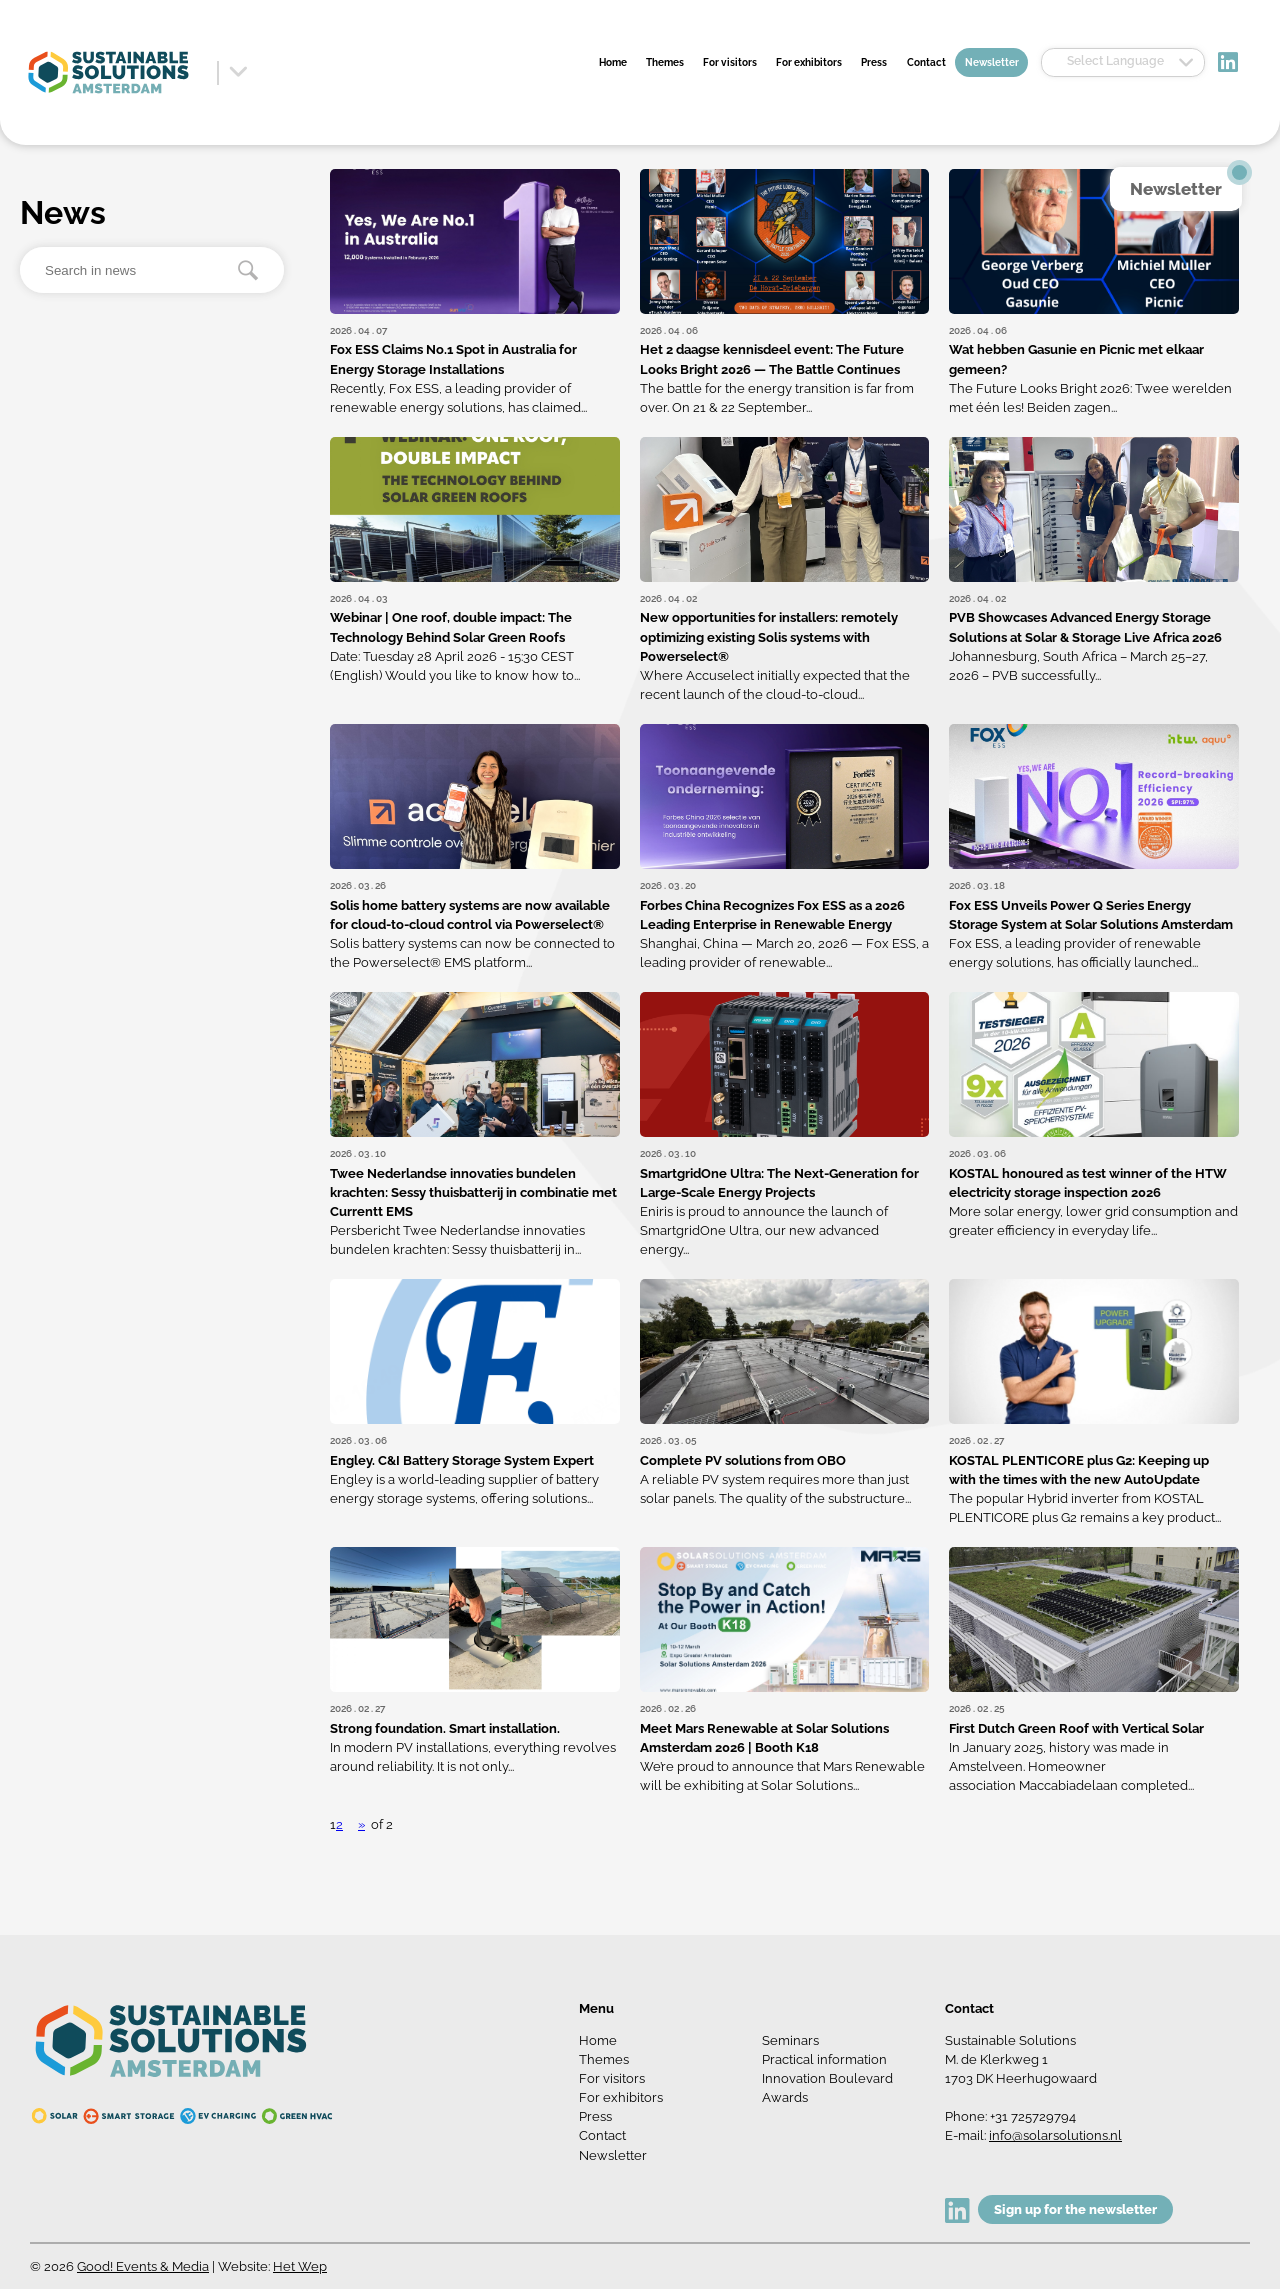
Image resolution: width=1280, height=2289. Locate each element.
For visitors (730, 62)
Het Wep (300, 2266)
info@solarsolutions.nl (1055, 2135)
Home (613, 62)
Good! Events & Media (143, 2266)
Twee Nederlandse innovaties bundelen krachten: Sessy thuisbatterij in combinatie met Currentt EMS (473, 1192)
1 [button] (333, 1824)
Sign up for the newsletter (1075, 2209)
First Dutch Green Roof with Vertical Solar (1076, 1728)
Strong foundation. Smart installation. (445, 1728)
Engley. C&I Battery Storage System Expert (462, 1460)
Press (874, 62)
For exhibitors (809, 62)
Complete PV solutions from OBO (743, 1460)
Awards (785, 2097)
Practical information (824, 2059)
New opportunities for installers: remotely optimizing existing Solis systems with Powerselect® (769, 636)
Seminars (790, 2040)
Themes (665, 62)
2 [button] (339, 1824)
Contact (926, 62)
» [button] (361, 1824)
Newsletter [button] (1176, 189)
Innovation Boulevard (827, 2078)
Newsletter (992, 62)
